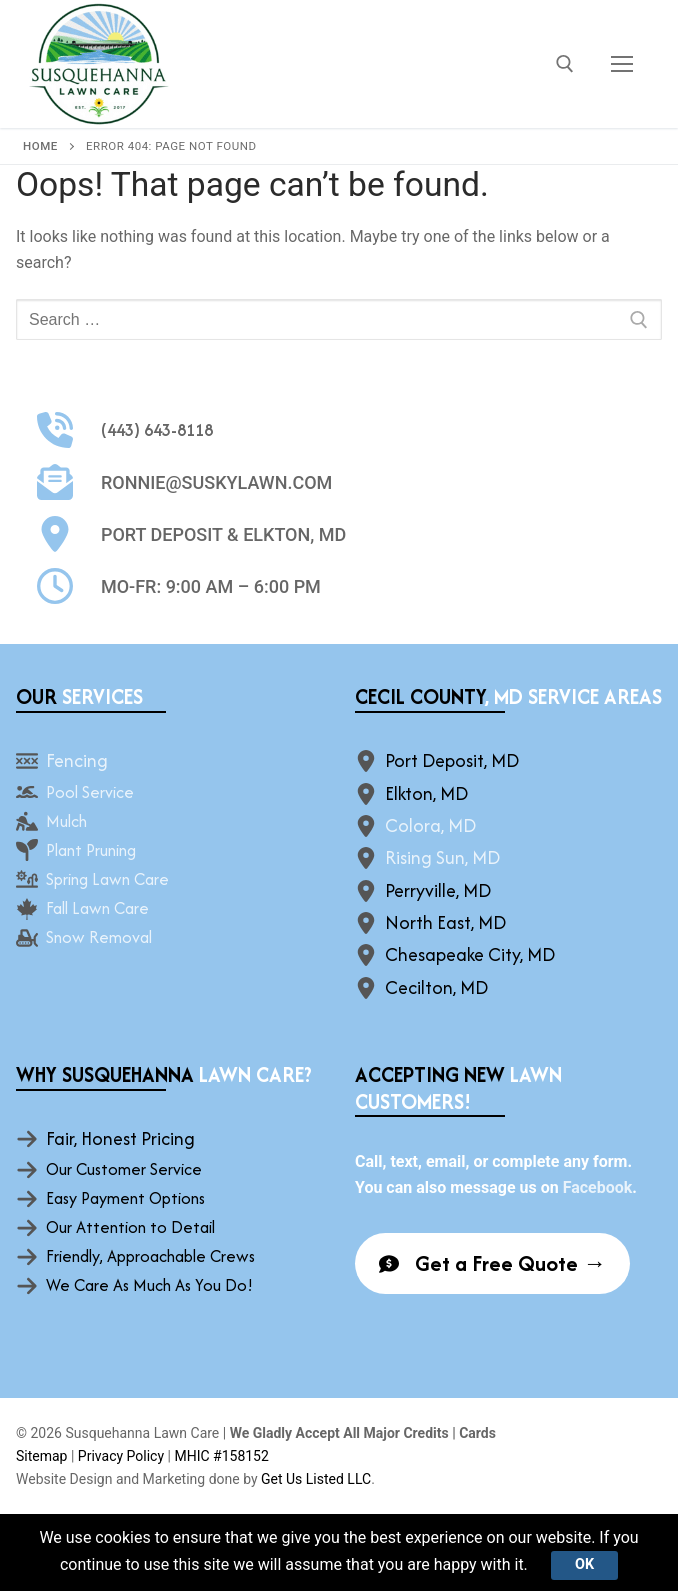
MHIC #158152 (221, 1456)
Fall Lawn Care (97, 908)
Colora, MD (430, 825)
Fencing (77, 760)
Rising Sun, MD (442, 857)
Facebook (598, 1187)
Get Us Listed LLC (316, 1479)
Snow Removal (99, 937)
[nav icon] (622, 64)
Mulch (66, 821)
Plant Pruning (91, 850)
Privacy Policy (121, 1456)
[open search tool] (565, 64)
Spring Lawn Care (107, 879)
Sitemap (41, 1456)
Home (40, 146)
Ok (584, 1564)
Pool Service (90, 792)
